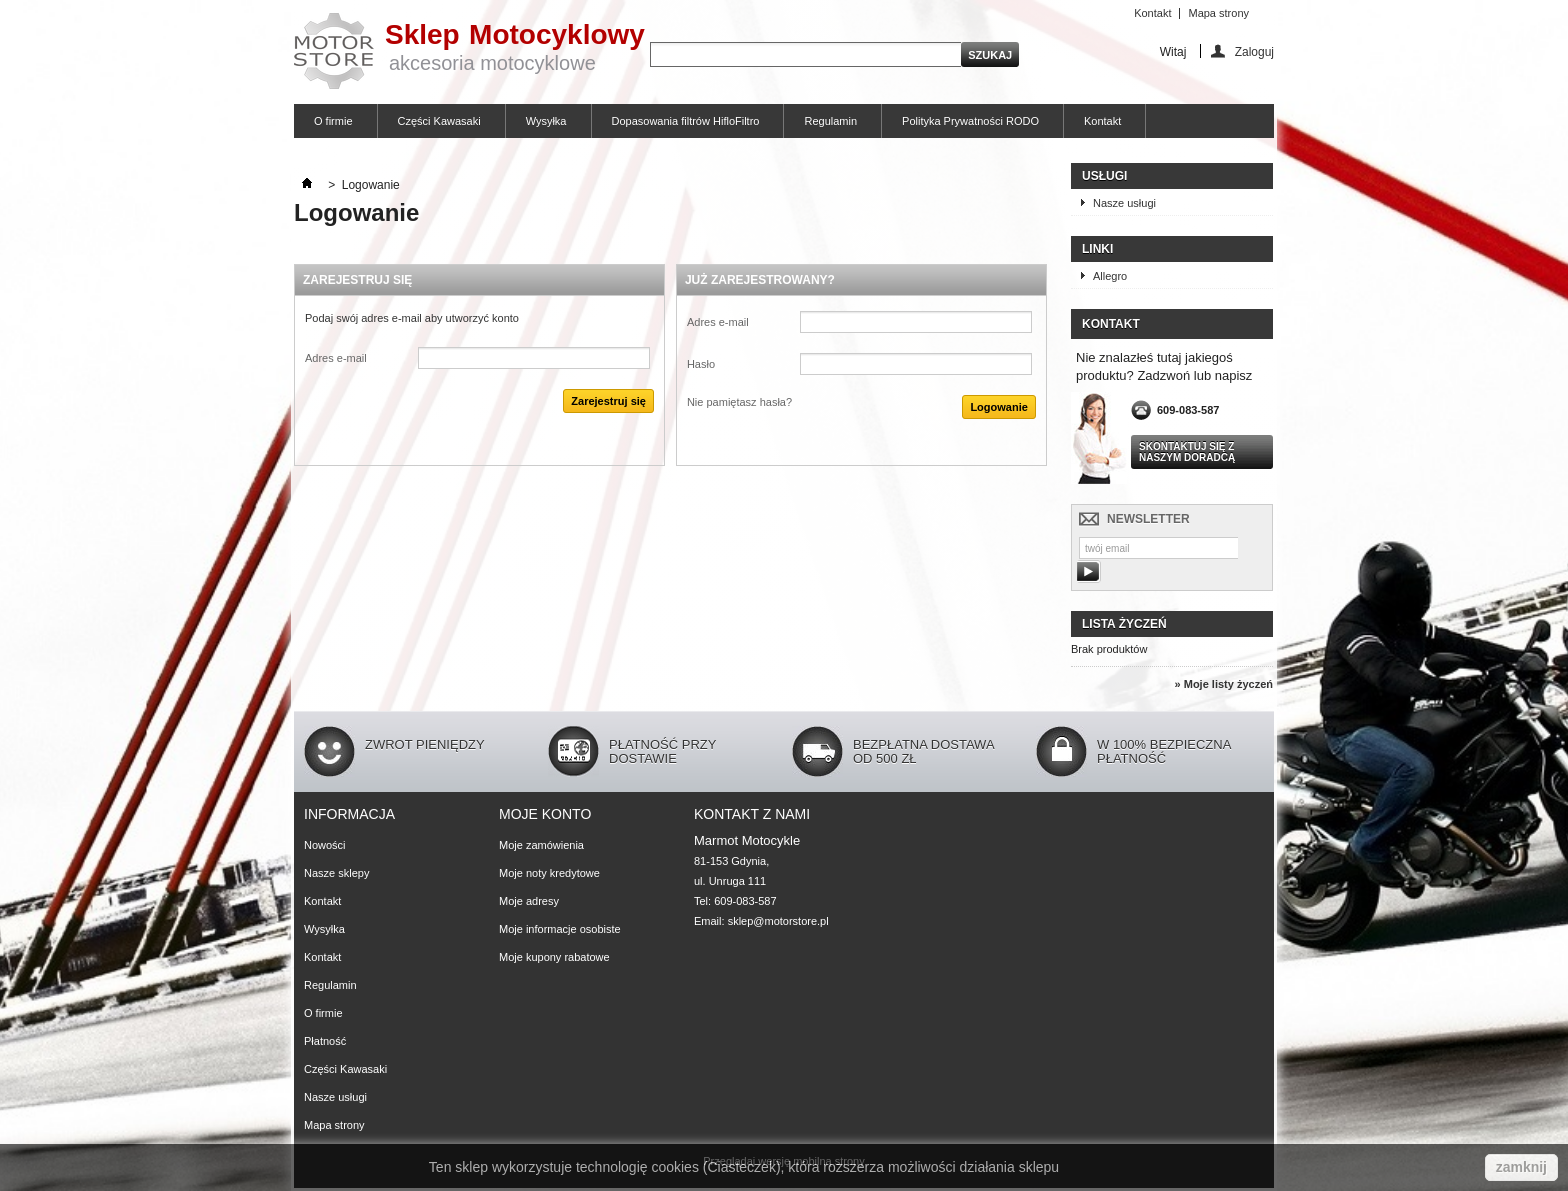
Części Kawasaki (439, 121)
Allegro (1110, 276)
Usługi (1104, 176)
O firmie (333, 121)
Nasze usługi (1124, 203)
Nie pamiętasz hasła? (739, 402)
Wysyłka (546, 121)
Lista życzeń (1124, 624)
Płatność (325, 1041)
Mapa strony (1218, 13)
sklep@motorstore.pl (778, 921)
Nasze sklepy (336, 873)
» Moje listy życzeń (1224, 684)
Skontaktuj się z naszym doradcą (1187, 452)
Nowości (325, 845)
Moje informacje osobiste (560, 929)
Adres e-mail (336, 358)
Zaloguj (1254, 51)
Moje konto (545, 814)
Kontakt (1152, 13)
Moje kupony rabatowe (554, 957)
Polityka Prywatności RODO (970, 121)
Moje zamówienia (541, 845)
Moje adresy (529, 901)
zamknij (1521, 1167)
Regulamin (830, 121)
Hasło (701, 364)
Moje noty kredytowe (549, 873)
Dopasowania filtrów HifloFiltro (686, 121)
